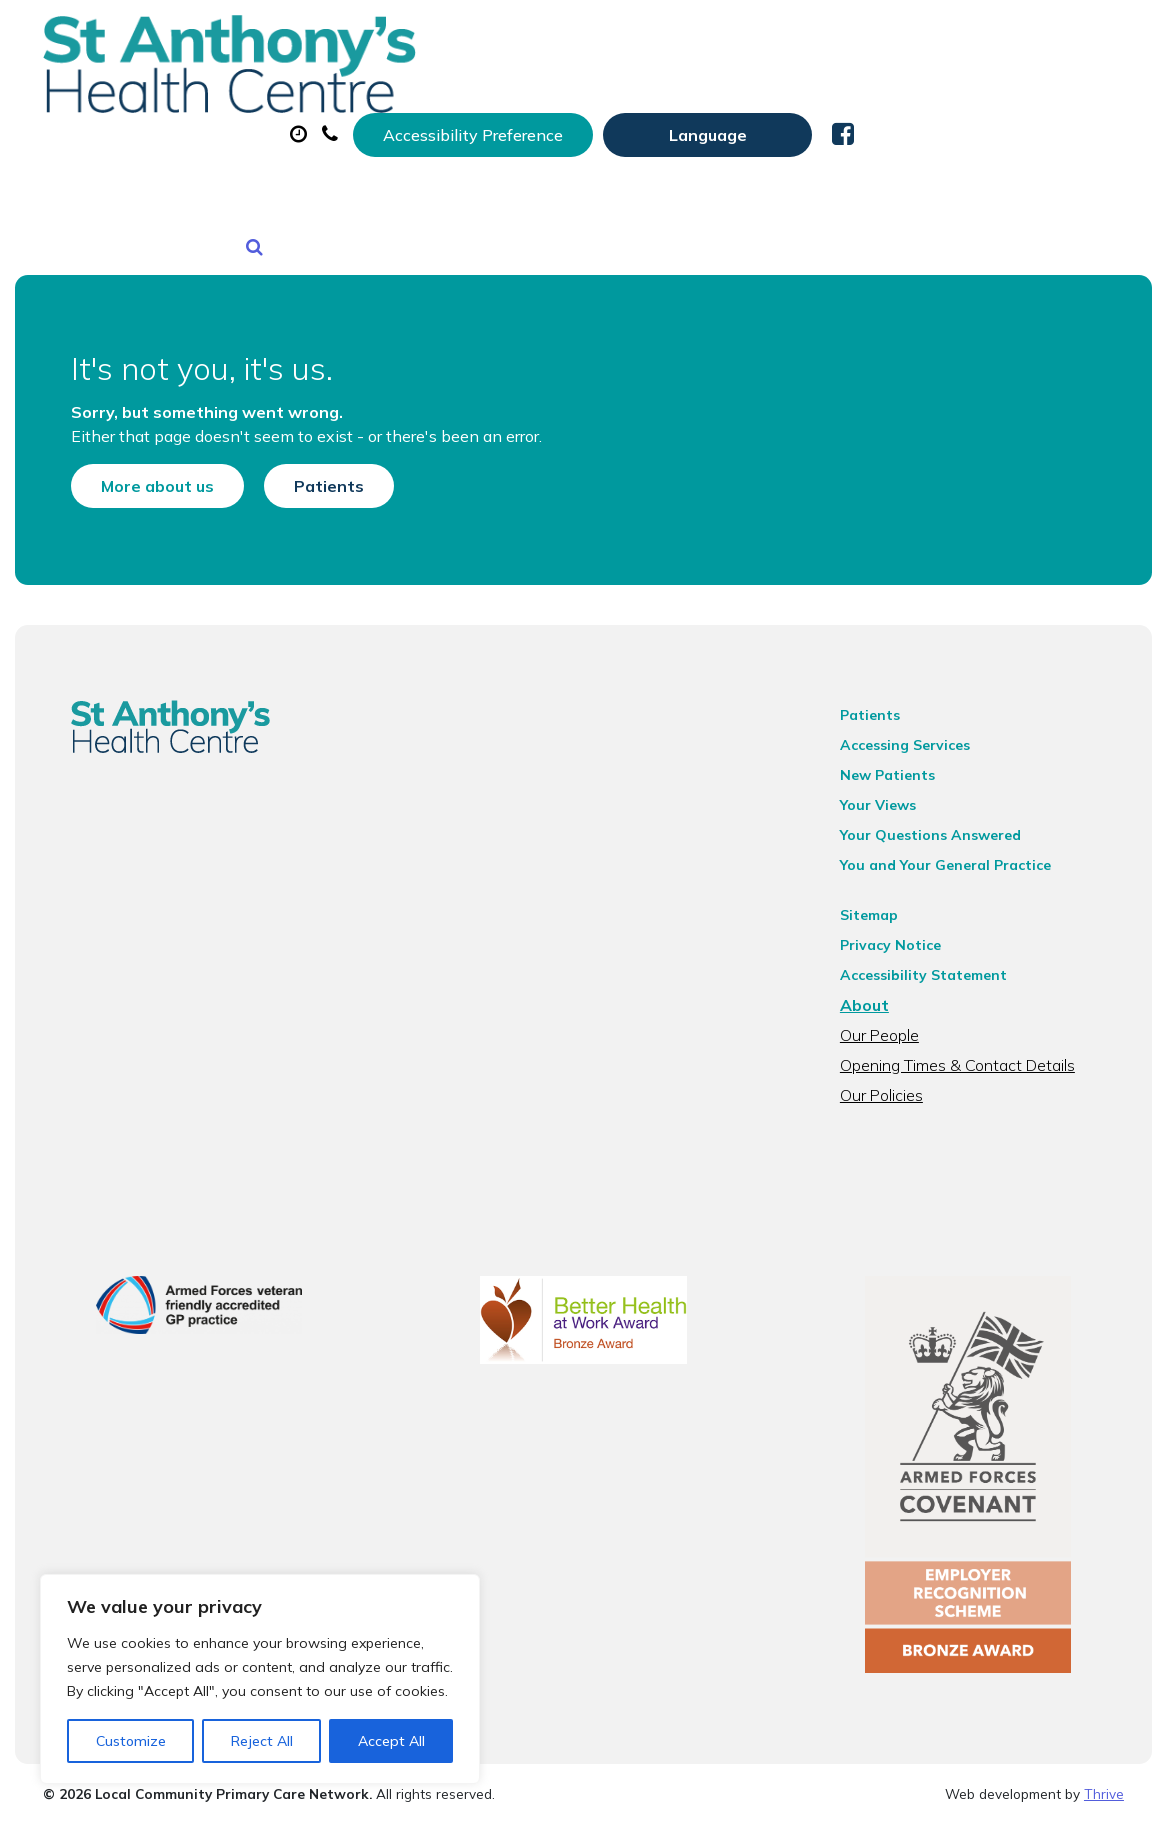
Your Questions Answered (944, 808)
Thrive (1104, 1792)
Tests (1021, 99)
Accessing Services (919, 718)
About (366, 99)
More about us (129, 440)
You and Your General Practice (959, 838)
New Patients (383, 169)
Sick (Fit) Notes (881, 99)
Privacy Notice (904, 918)
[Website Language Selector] (977, 37)
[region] (260, 1679)
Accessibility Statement (937, 948)
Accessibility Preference (743, 37)
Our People (893, 1008)
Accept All (391, 1741)
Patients (301, 440)
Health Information (582, 169)
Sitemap (883, 888)
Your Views (892, 778)
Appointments (531, 99)
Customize (131, 1741)
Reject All (262, 1741)
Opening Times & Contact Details (971, 1038)
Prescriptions (711, 99)
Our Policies (895, 1068)
